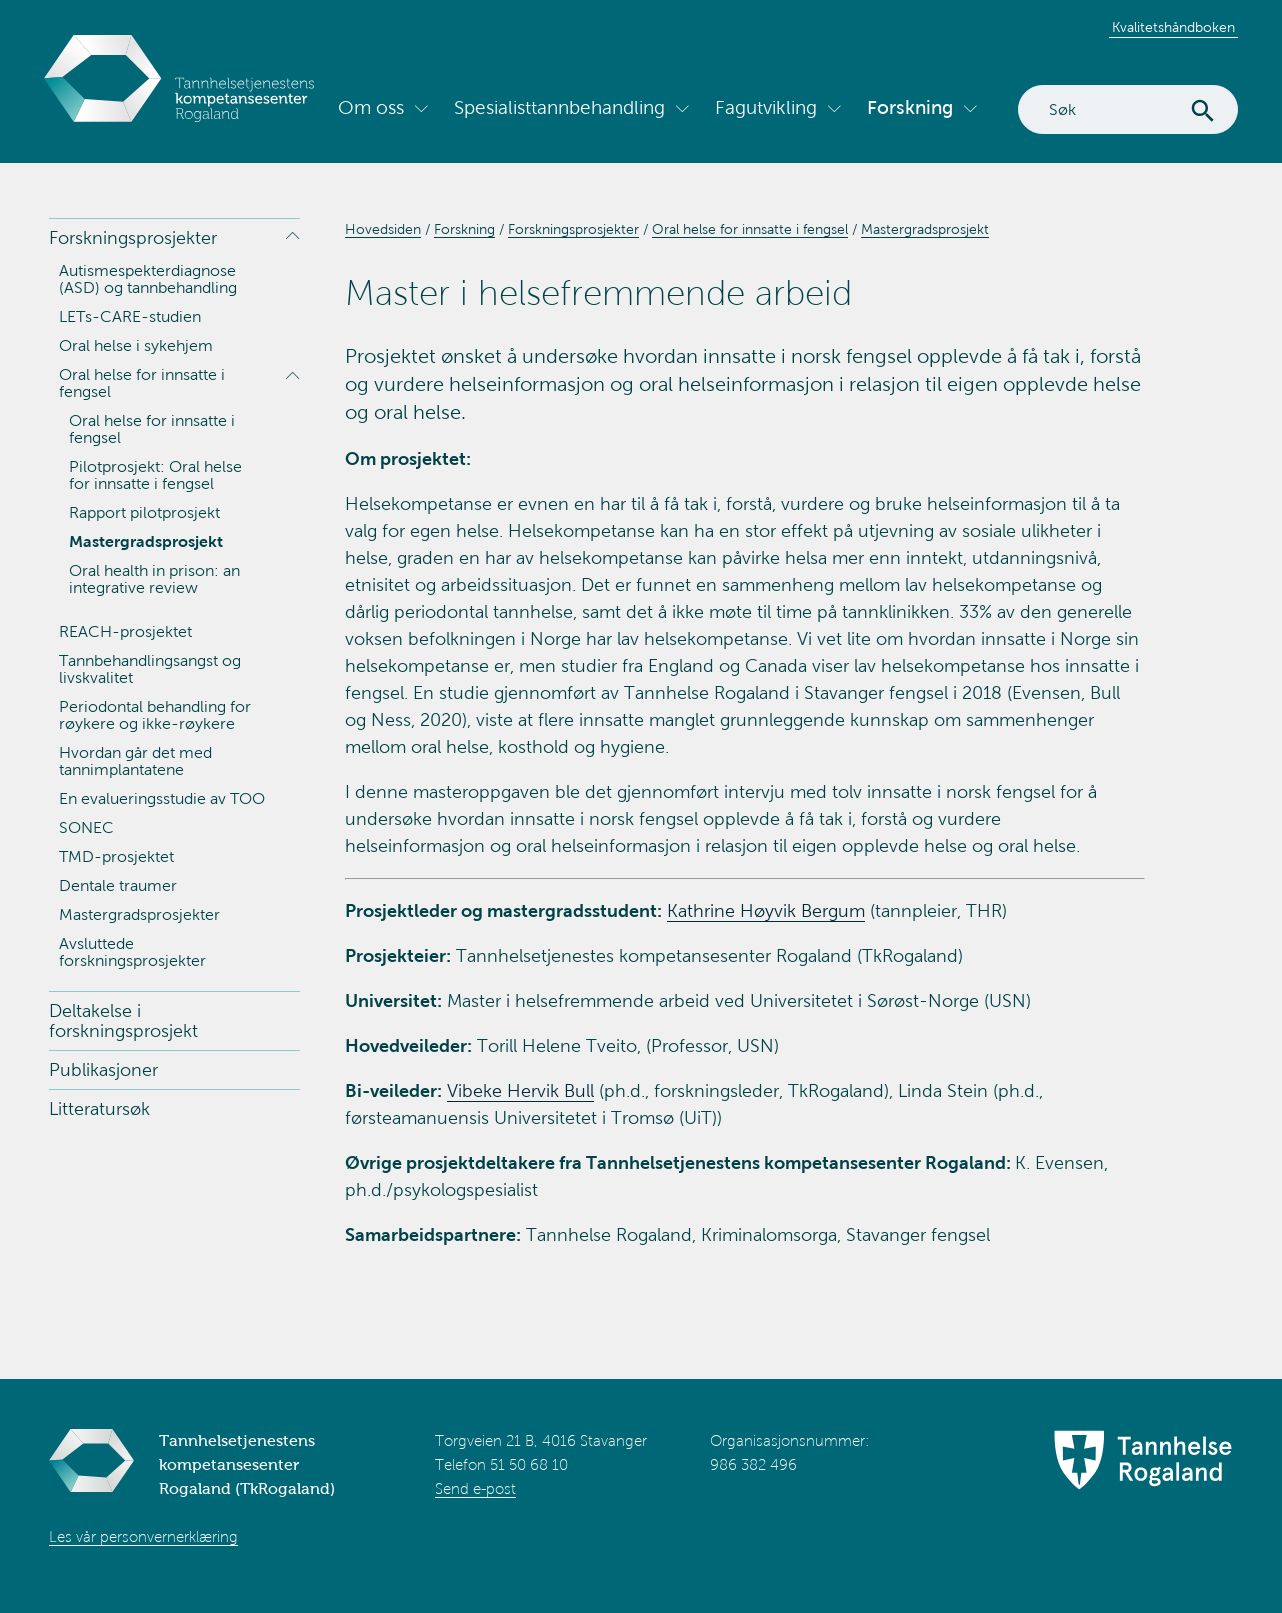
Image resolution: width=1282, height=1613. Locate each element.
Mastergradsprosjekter (139, 914)
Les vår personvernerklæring (143, 1537)
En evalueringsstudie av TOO (162, 798)
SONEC (86, 827)
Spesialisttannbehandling (559, 107)
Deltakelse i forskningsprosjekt (123, 1021)
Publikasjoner (103, 1070)
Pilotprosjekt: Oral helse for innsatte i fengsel (155, 475)
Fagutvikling (766, 107)
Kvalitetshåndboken (1173, 27)
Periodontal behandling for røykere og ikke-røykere (155, 715)
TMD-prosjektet (116, 856)
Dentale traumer (118, 885)
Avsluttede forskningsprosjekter (132, 952)
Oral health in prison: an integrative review (154, 579)
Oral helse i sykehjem (136, 345)
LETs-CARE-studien (130, 316)
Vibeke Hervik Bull (520, 1091)
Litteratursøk (99, 1109)
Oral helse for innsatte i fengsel (142, 383)
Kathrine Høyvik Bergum (766, 911)
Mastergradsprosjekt (146, 541)
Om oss (371, 107)
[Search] (1128, 109)
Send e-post (475, 1489)
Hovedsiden (383, 229)
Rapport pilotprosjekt (144, 512)
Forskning (910, 107)
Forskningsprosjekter (133, 238)
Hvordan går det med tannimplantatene (135, 761)
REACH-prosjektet (125, 631)
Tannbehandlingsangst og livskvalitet (150, 669)
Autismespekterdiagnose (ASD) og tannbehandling (148, 279)
